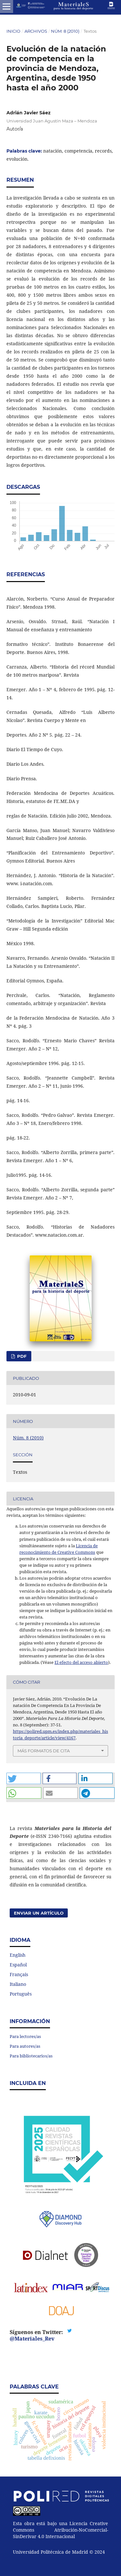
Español (18, 1965)
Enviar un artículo (39, 1913)
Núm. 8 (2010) (65, 31)
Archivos (36, 31)
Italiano (18, 1984)
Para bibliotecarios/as (31, 2056)
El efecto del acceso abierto (81, 1662)
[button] (23, 1778)
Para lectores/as (25, 2036)
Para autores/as (25, 2046)
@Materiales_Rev (32, 2338)
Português (21, 1994)
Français (19, 1974)
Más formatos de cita (43, 1750)
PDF (21, 1356)
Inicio (13, 31)
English (17, 1955)
